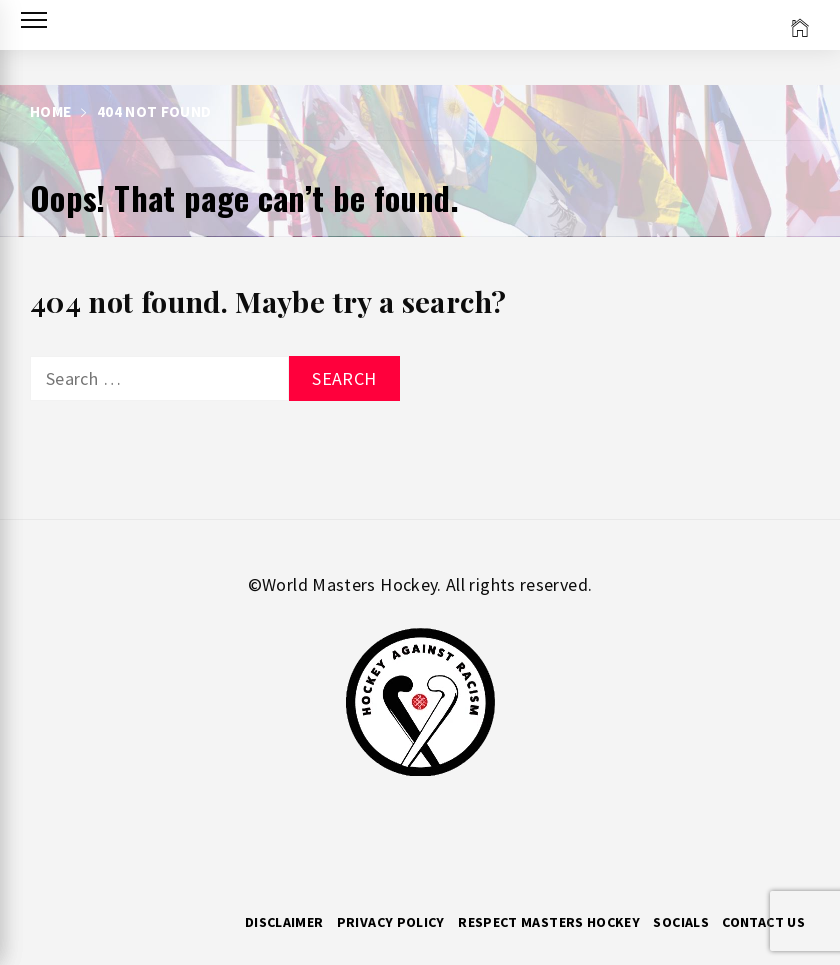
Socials (681, 922)
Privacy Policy (391, 922)
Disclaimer (284, 922)
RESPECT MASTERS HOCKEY (549, 922)
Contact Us (763, 922)
